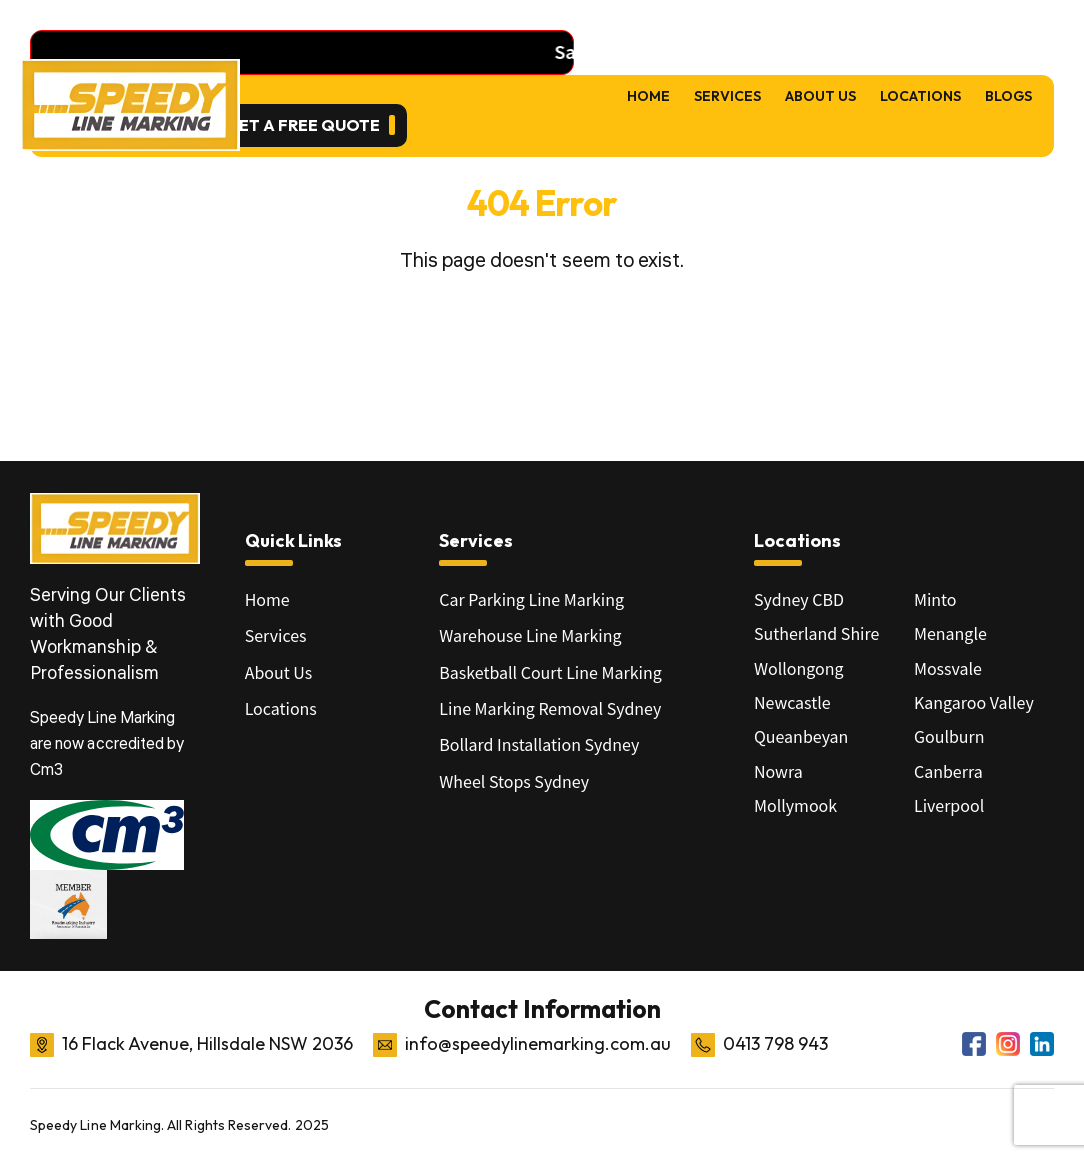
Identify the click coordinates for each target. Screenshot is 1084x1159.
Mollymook (795, 805)
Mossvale (948, 668)
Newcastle (792, 702)
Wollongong (799, 668)
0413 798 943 (775, 1043)
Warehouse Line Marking (530, 635)
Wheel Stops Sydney (514, 781)
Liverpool (949, 805)
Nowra (778, 771)
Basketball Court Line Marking (550, 672)
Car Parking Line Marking (531, 599)
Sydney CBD (799, 599)
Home (648, 96)
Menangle (950, 633)
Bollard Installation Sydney (539, 744)
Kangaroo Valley (974, 702)
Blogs (1008, 96)
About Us (820, 96)
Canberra (948, 771)
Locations (920, 96)
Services (727, 96)
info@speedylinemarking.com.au (538, 1043)
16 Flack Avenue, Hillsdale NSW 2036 (207, 1043)
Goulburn (949, 736)
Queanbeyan (801, 736)
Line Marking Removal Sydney (550, 708)
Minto (935, 599)
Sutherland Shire (816, 633)
